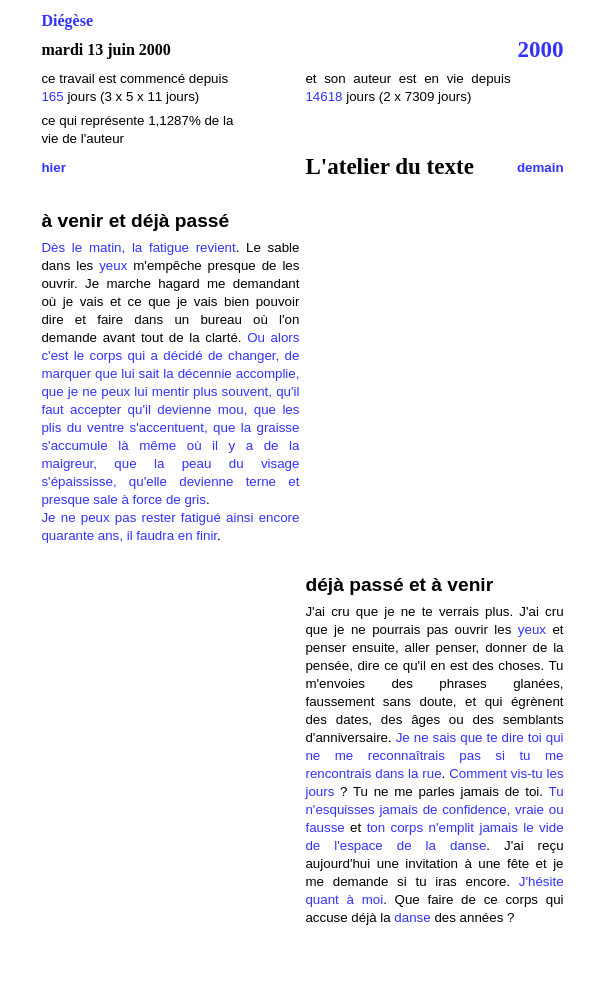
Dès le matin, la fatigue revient (138, 247)
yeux (113, 265)
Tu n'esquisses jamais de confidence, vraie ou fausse (434, 809)
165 (54, 96)
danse (412, 917)
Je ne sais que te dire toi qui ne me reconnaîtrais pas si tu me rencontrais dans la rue (434, 755)
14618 (323, 96)
